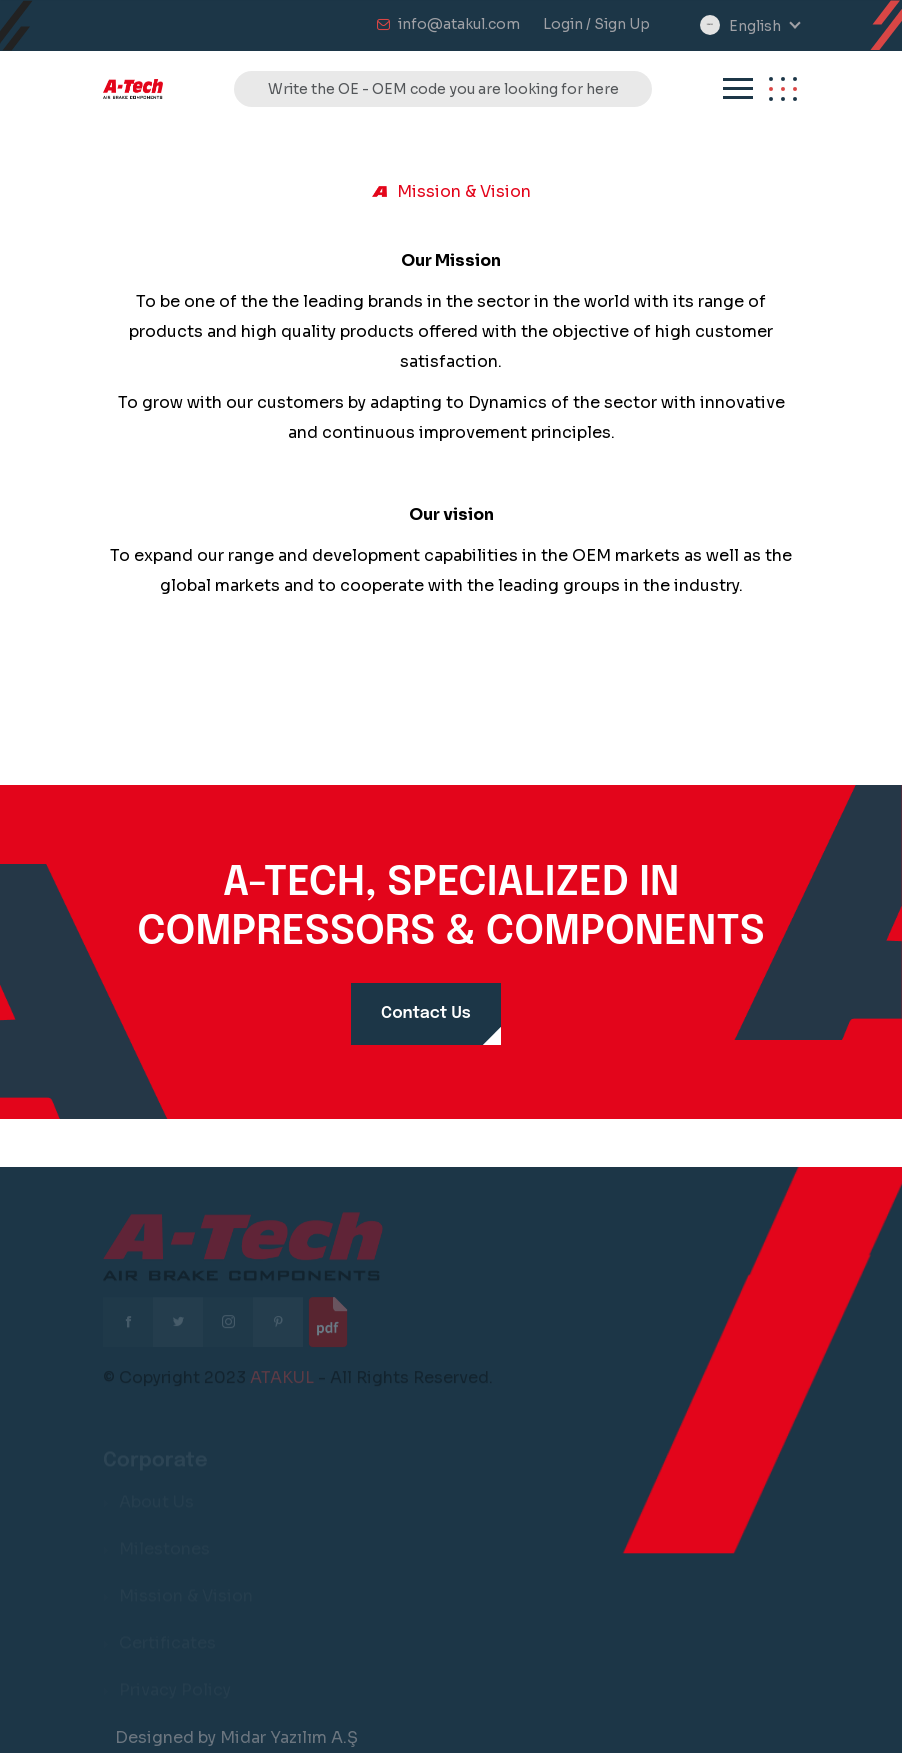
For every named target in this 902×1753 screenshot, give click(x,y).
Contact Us (426, 1013)
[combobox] (764, 26)
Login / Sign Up (596, 24)
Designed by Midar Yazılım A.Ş (236, 1737)
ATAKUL (282, 1381)
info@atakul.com (459, 24)
